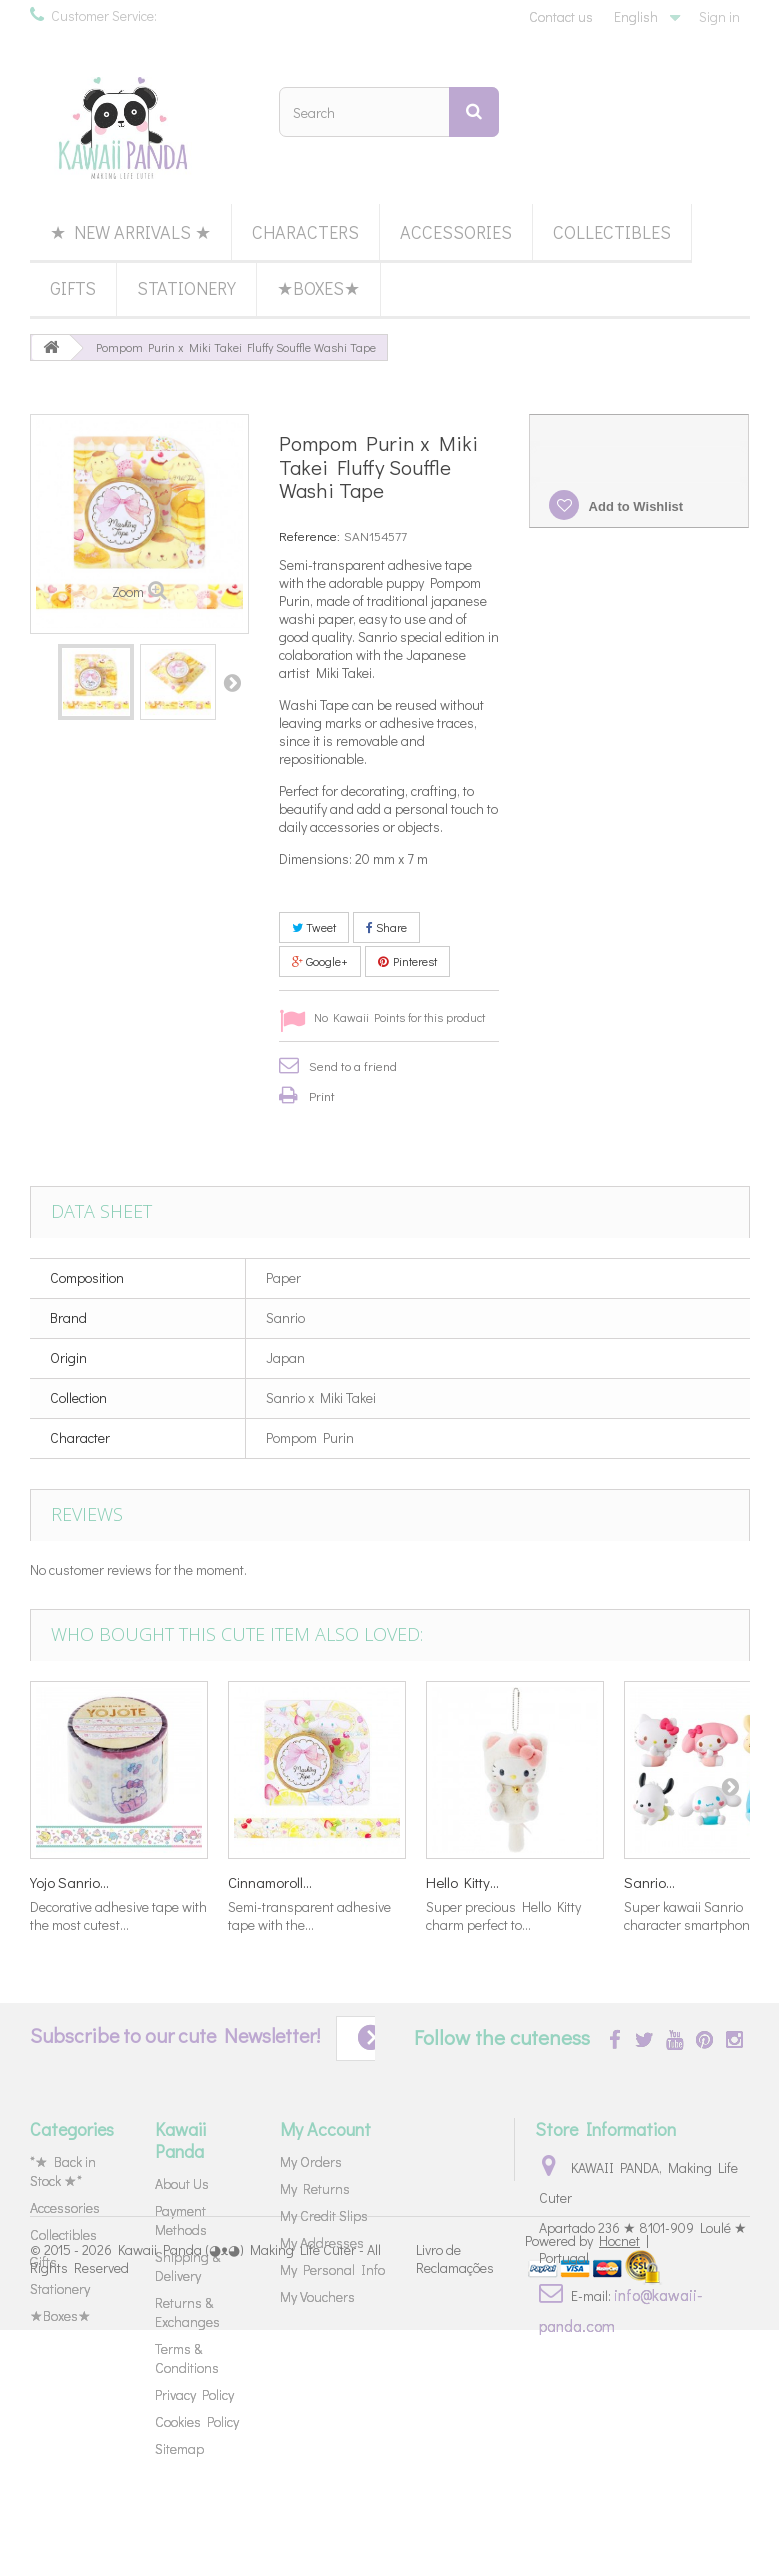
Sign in (719, 16)
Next (232, 682)
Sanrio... (649, 1882)
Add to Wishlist (634, 506)
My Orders (311, 2161)
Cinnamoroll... (270, 1882)
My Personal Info (332, 2269)
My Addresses (322, 2242)
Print (322, 1095)
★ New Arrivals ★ (130, 232)
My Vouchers (317, 2296)
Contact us (561, 16)
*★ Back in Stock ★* (63, 2171)
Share (386, 927)
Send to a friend (353, 1065)
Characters (305, 232)
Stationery (186, 288)
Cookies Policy (197, 2421)
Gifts (73, 288)
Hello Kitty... (462, 1882)
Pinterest (407, 961)
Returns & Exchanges (187, 2312)
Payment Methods (181, 2220)
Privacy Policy (194, 2394)
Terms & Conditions (187, 2358)
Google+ (320, 961)
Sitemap (179, 2448)
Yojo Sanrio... (69, 1882)
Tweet (314, 927)
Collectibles (612, 232)
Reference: (309, 535)
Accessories (456, 232)
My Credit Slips (324, 2215)
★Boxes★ (318, 288)
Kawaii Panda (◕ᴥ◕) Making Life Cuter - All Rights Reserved (205, 2503)
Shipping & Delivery (187, 2266)
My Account (325, 2129)
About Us (182, 2183)
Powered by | (587, 2486)
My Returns (315, 2188)
